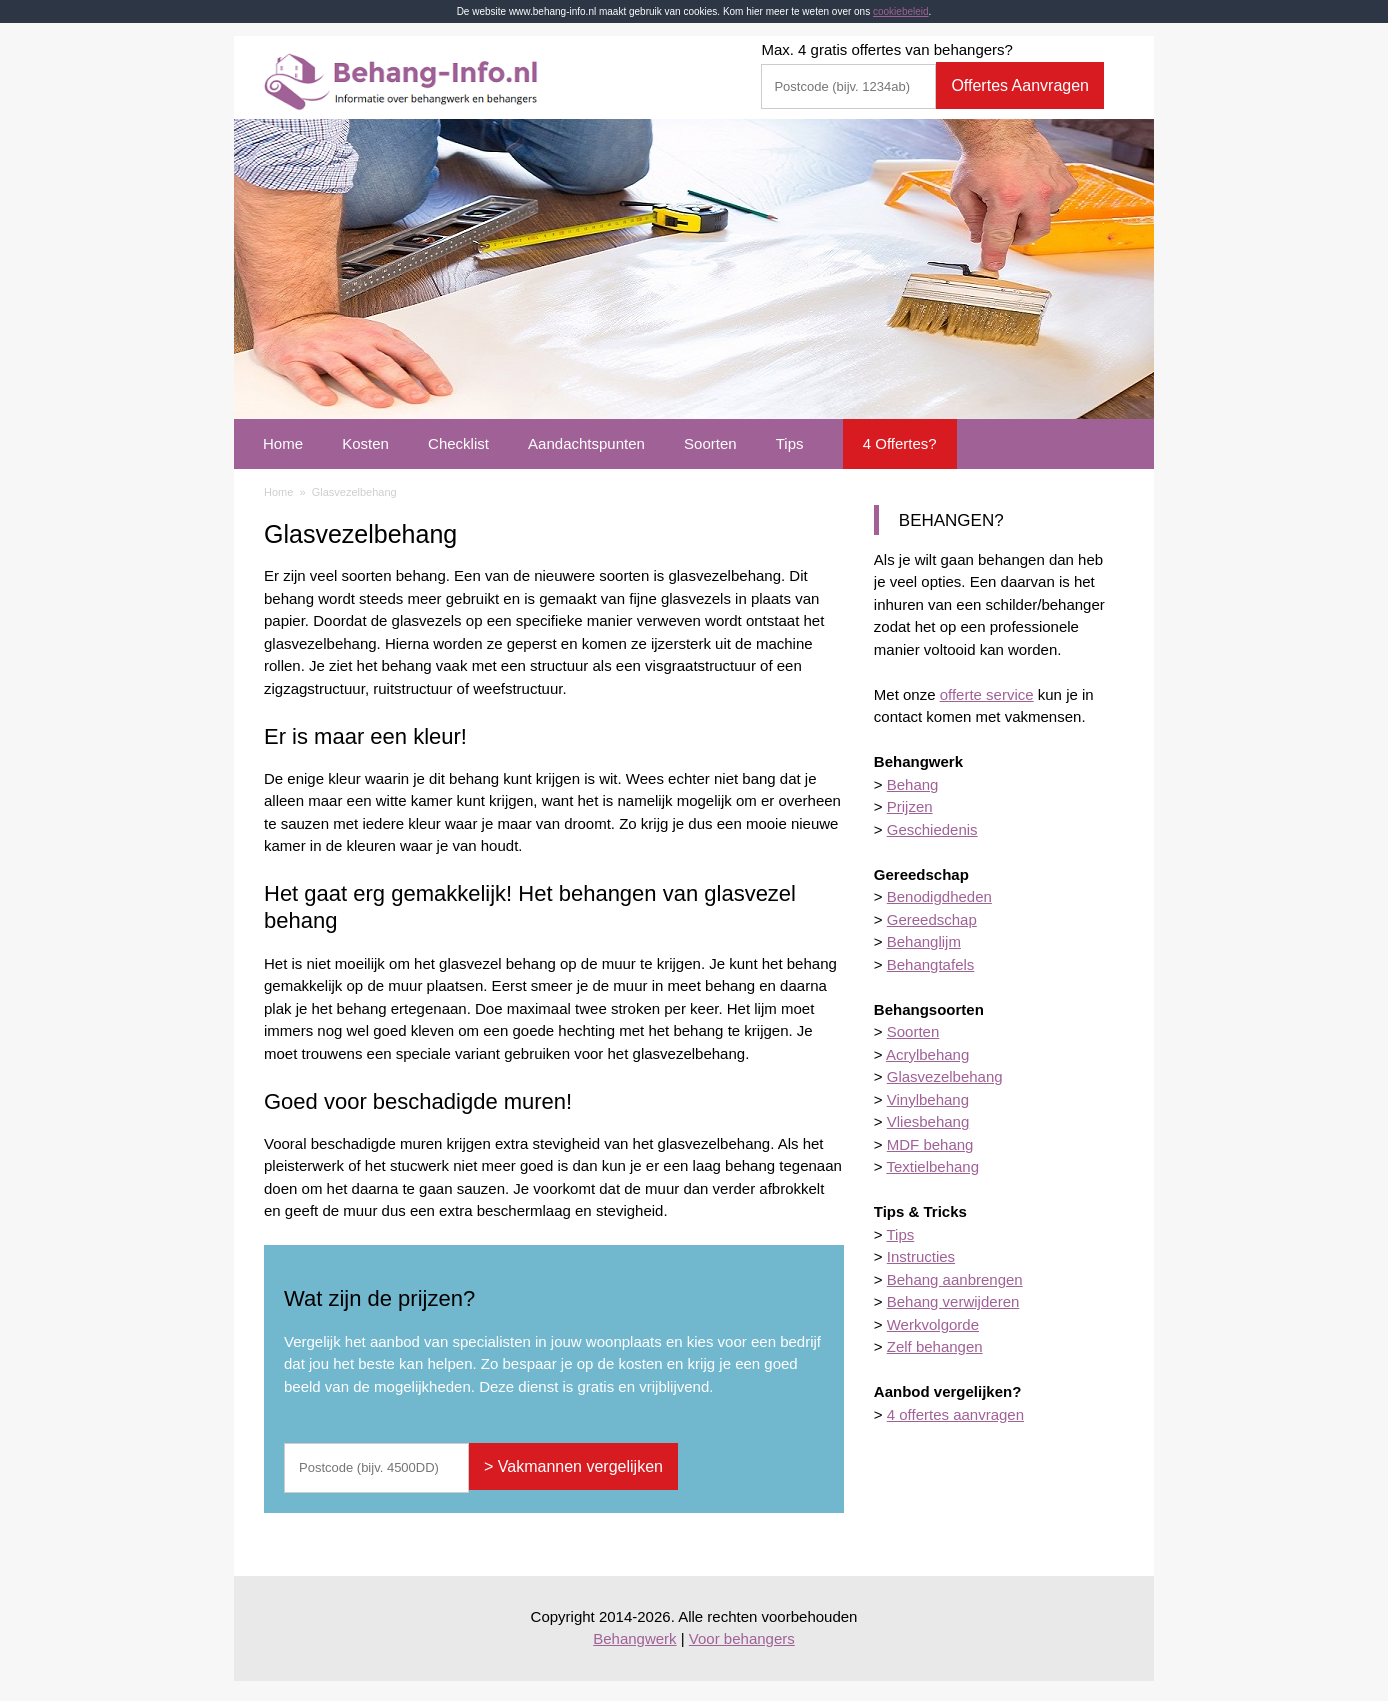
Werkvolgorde (933, 1324)
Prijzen (910, 806)
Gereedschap (932, 919)
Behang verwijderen (953, 1301)
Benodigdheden (939, 896)
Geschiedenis (932, 829)
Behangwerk (634, 1638)
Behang (913, 784)
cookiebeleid (901, 11)
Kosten (365, 443)
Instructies (921, 1256)
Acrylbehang (927, 1054)
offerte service (987, 694)
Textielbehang (932, 1166)
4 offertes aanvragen (955, 1414)
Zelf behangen (935, 1346)
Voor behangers (742, 1638)
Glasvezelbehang (945, 1076)
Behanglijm (924, 941)
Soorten (710, 443)
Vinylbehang (928, 1099)
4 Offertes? (900, 443)
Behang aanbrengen (955, 1279)
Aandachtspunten (586, 443)
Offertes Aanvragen (1020, 85)
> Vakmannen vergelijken (573, 1466)
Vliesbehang (928, 1121)
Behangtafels (931, 964)
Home (283, 443)
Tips (790, 443)
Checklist (458, 443)
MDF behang (930, 1144)
